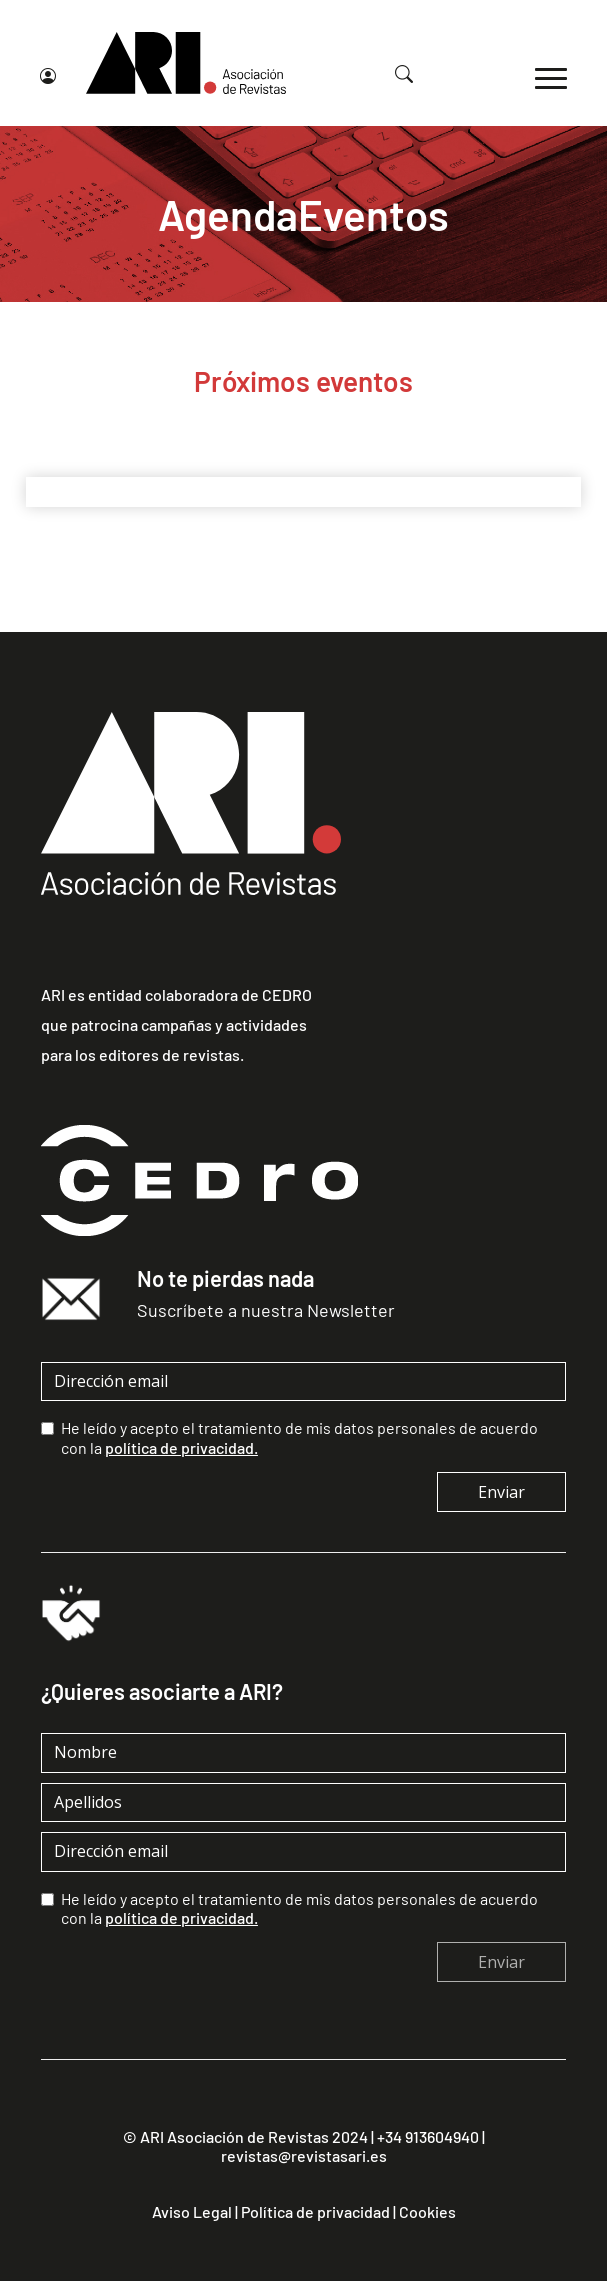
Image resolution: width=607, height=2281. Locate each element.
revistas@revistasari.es (304, 2155)
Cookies (427, 2210)
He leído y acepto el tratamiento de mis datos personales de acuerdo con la (299, 1437)
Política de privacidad (315, 2210)
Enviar (501, 1492)
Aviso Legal (192, 2210)
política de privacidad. (181, 1446)
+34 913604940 (428, 2136)
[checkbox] (47, 1428)
